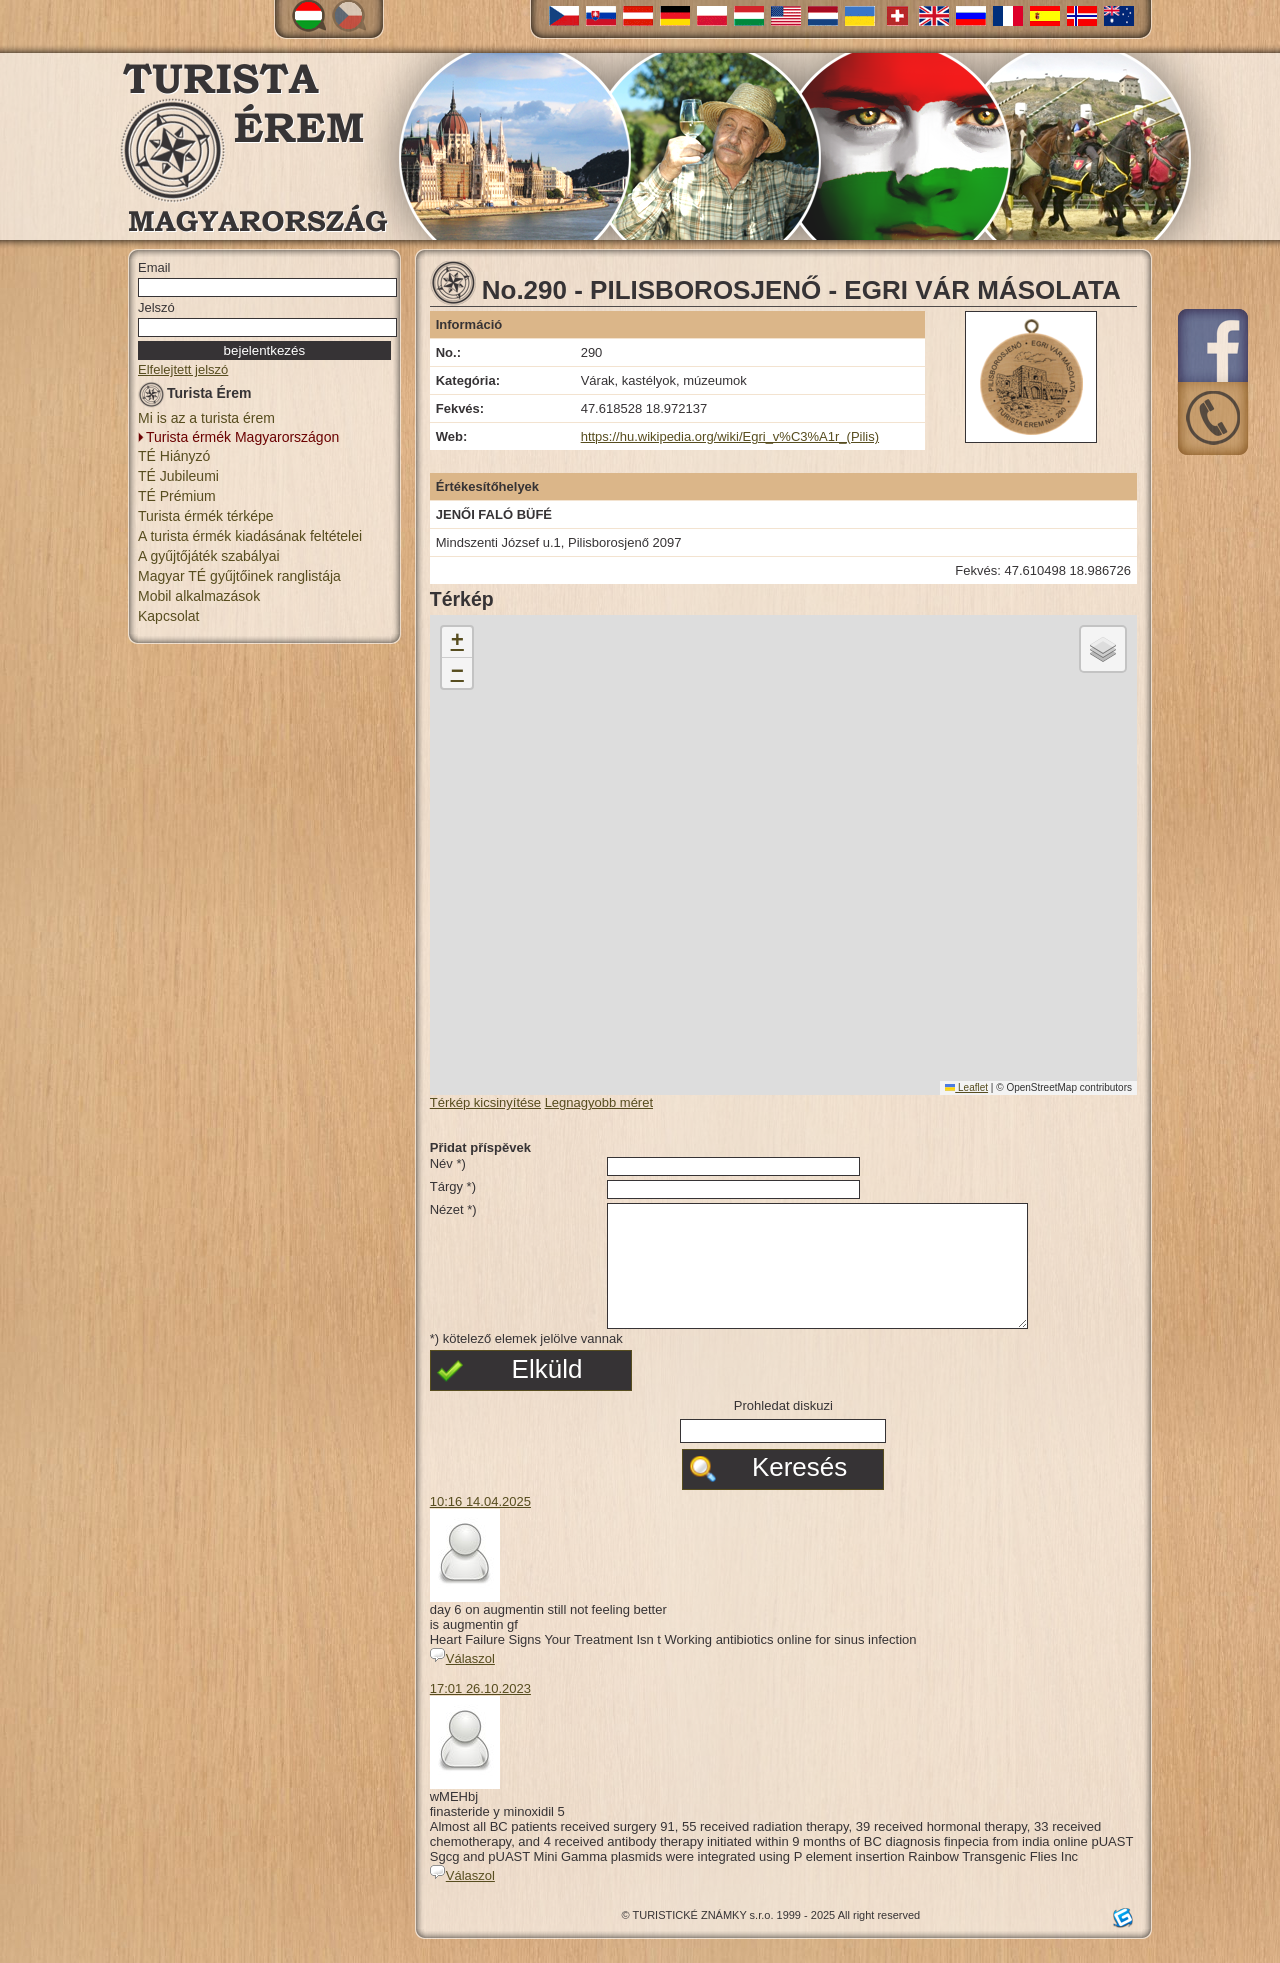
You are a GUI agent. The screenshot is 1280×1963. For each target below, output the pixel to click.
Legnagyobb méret (599, 1102)
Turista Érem (195, 396)
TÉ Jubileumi (178, 476)
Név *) (448, 1163)
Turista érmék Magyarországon (242, 437)
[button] (457, 642)
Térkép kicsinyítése (485, 1102)
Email (154, 267)
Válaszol (462, 1682)
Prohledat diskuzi (783, 1429)
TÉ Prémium (177, 496)
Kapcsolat (168, 616)
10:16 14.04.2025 (480, 1525)
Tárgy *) (453, 1186)
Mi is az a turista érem (206, 418)
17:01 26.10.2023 (480, 1712)
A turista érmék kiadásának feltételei (250, 536)
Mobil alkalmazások (199, 596)
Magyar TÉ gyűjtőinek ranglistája (239, 576)
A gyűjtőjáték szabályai (209, 556)
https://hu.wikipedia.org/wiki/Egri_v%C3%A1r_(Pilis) (730, 436)
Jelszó (156, 307)
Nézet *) (453, 1209)
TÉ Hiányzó (174, 456)
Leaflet (966, 1087)
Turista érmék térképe (206, 516)
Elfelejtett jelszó (183, 369)
